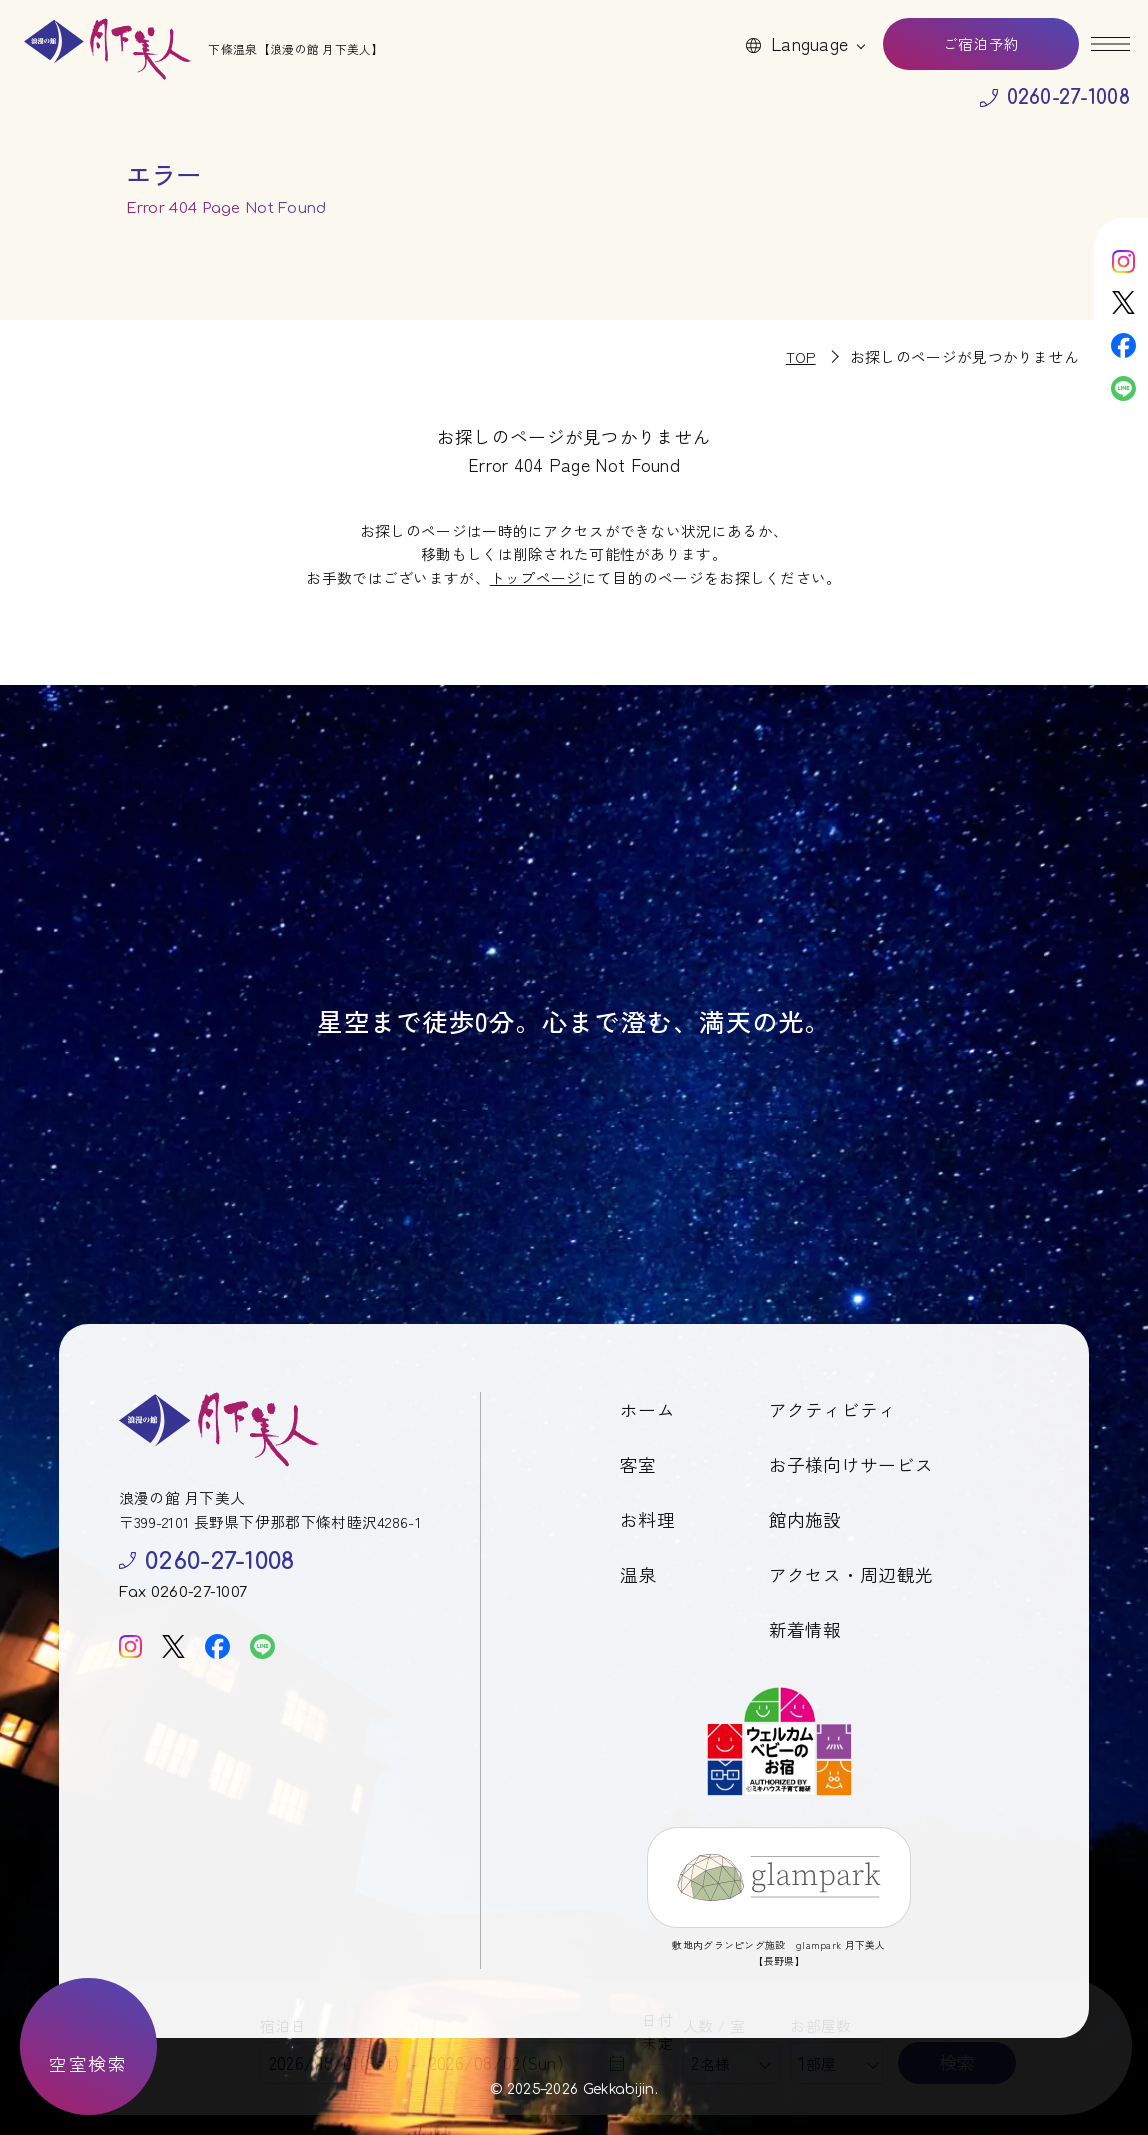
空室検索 (88, 2063)
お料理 (647, 1519)
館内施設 (805, 1519)
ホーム (647, 1409)
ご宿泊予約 (981, 43)
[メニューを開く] (1110, 44)
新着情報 (805, 1629)
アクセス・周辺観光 (851, 1574)
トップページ (536, 577)
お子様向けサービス (851, 1464)
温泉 (638, 1574)
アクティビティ (833, 1409)
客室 (638, 1464)
